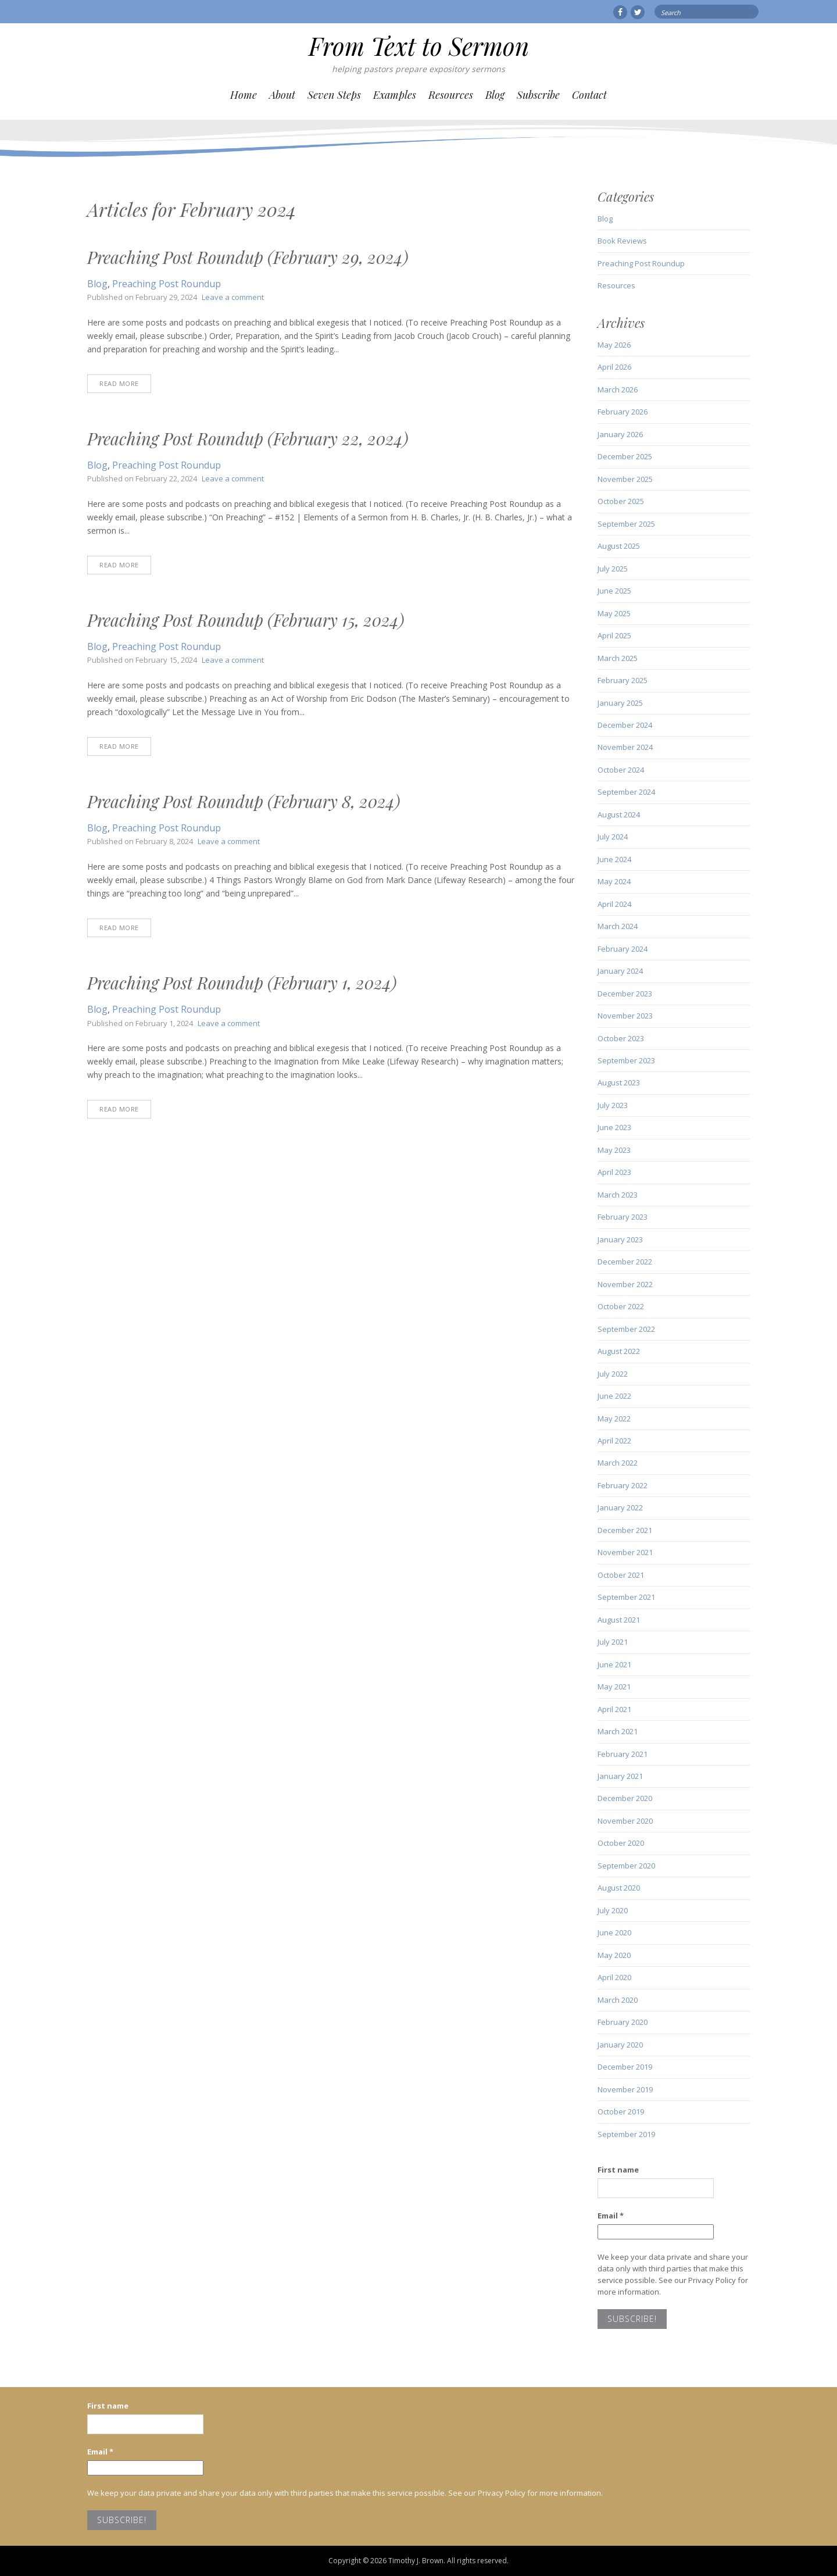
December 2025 (625, 456)
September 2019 (626, 2134)
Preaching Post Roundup (166, 283)
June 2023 (614, 1127)
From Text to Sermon (419, 46)
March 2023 (618, 1194)
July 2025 (613, 568)
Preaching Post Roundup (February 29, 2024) (247, 257)
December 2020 (625, 1798)
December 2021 (625, 1530)
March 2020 (618, 2000)
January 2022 (620, 1507)
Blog (495, 95)
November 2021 (625, 1552)
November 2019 (625, 2089)
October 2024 (621, 769)
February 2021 (623, 1754)
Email (611, 2215)
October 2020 (621, 1843)
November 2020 (625, 1821)
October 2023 (621, 1038)
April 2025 (614, 635)
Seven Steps (334, 95)
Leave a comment (233, 297)
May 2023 (614, 1150)
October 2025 (621, 501)
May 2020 (614, 1955)
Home (243, 95)
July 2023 (613, 1105)
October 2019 (621, 2111)
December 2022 (625, 1261)
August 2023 (619, 1082)
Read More (119, 383)
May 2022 (614, 1418)
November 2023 (625, 1015)
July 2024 (613, 836)
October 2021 (621, 1575)
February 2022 (623, 1485)
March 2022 (618, 1462)
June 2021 (614, 1664)
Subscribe (538, 95)
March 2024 (618, 926)
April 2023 (614, 1172)
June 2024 (614, 859)
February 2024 (623, 949)
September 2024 (626, 792)
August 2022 (619, 1351)
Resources (450, 95)
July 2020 (613, 1910)
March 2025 (618, 658)
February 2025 (623, 680)
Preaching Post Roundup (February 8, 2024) (243, 801)
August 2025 (619, 546)
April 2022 (614, 1440)
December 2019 (625, 2066)
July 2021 (613, 1642)
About (282, 95)
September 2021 (626, 1597)
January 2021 (620, 1776)
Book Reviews (622, 240)
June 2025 (614, 590)
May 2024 (614, 881)
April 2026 (614, 367)
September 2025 (626, 524)
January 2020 (620, 2044)
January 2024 (620, 971)
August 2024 (619, 814)
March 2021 (618, 1731)
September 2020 (626, 1865)
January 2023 (620, 1239)
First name (618, 2169)
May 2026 (614, 345)
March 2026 (618, 389)
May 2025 (614, 613)
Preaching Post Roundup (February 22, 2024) (247, 438)
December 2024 (625, 725)
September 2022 (626, 1329)
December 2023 (625, 993)
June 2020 (614, 1932)
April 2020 (614, 1977)
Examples (394, 95)
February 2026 (623, 411)
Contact (589, 95)
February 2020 (623, 2022)
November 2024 (625, 747)
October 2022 (621, 1306)
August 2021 (619, 1619)
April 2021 (614, 1709)
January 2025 (620, 703)
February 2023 (623, 1217)
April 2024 (614, 904)
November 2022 (625, 1284)
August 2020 (619, 1887)
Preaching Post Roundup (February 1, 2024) (241, 982)
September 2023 (626, 1060)
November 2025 (625, 479)
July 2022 (613, 1374)
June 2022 (614, 1396)
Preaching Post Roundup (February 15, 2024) (245, 620)
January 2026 (620, 434)
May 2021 (614, 1686)
